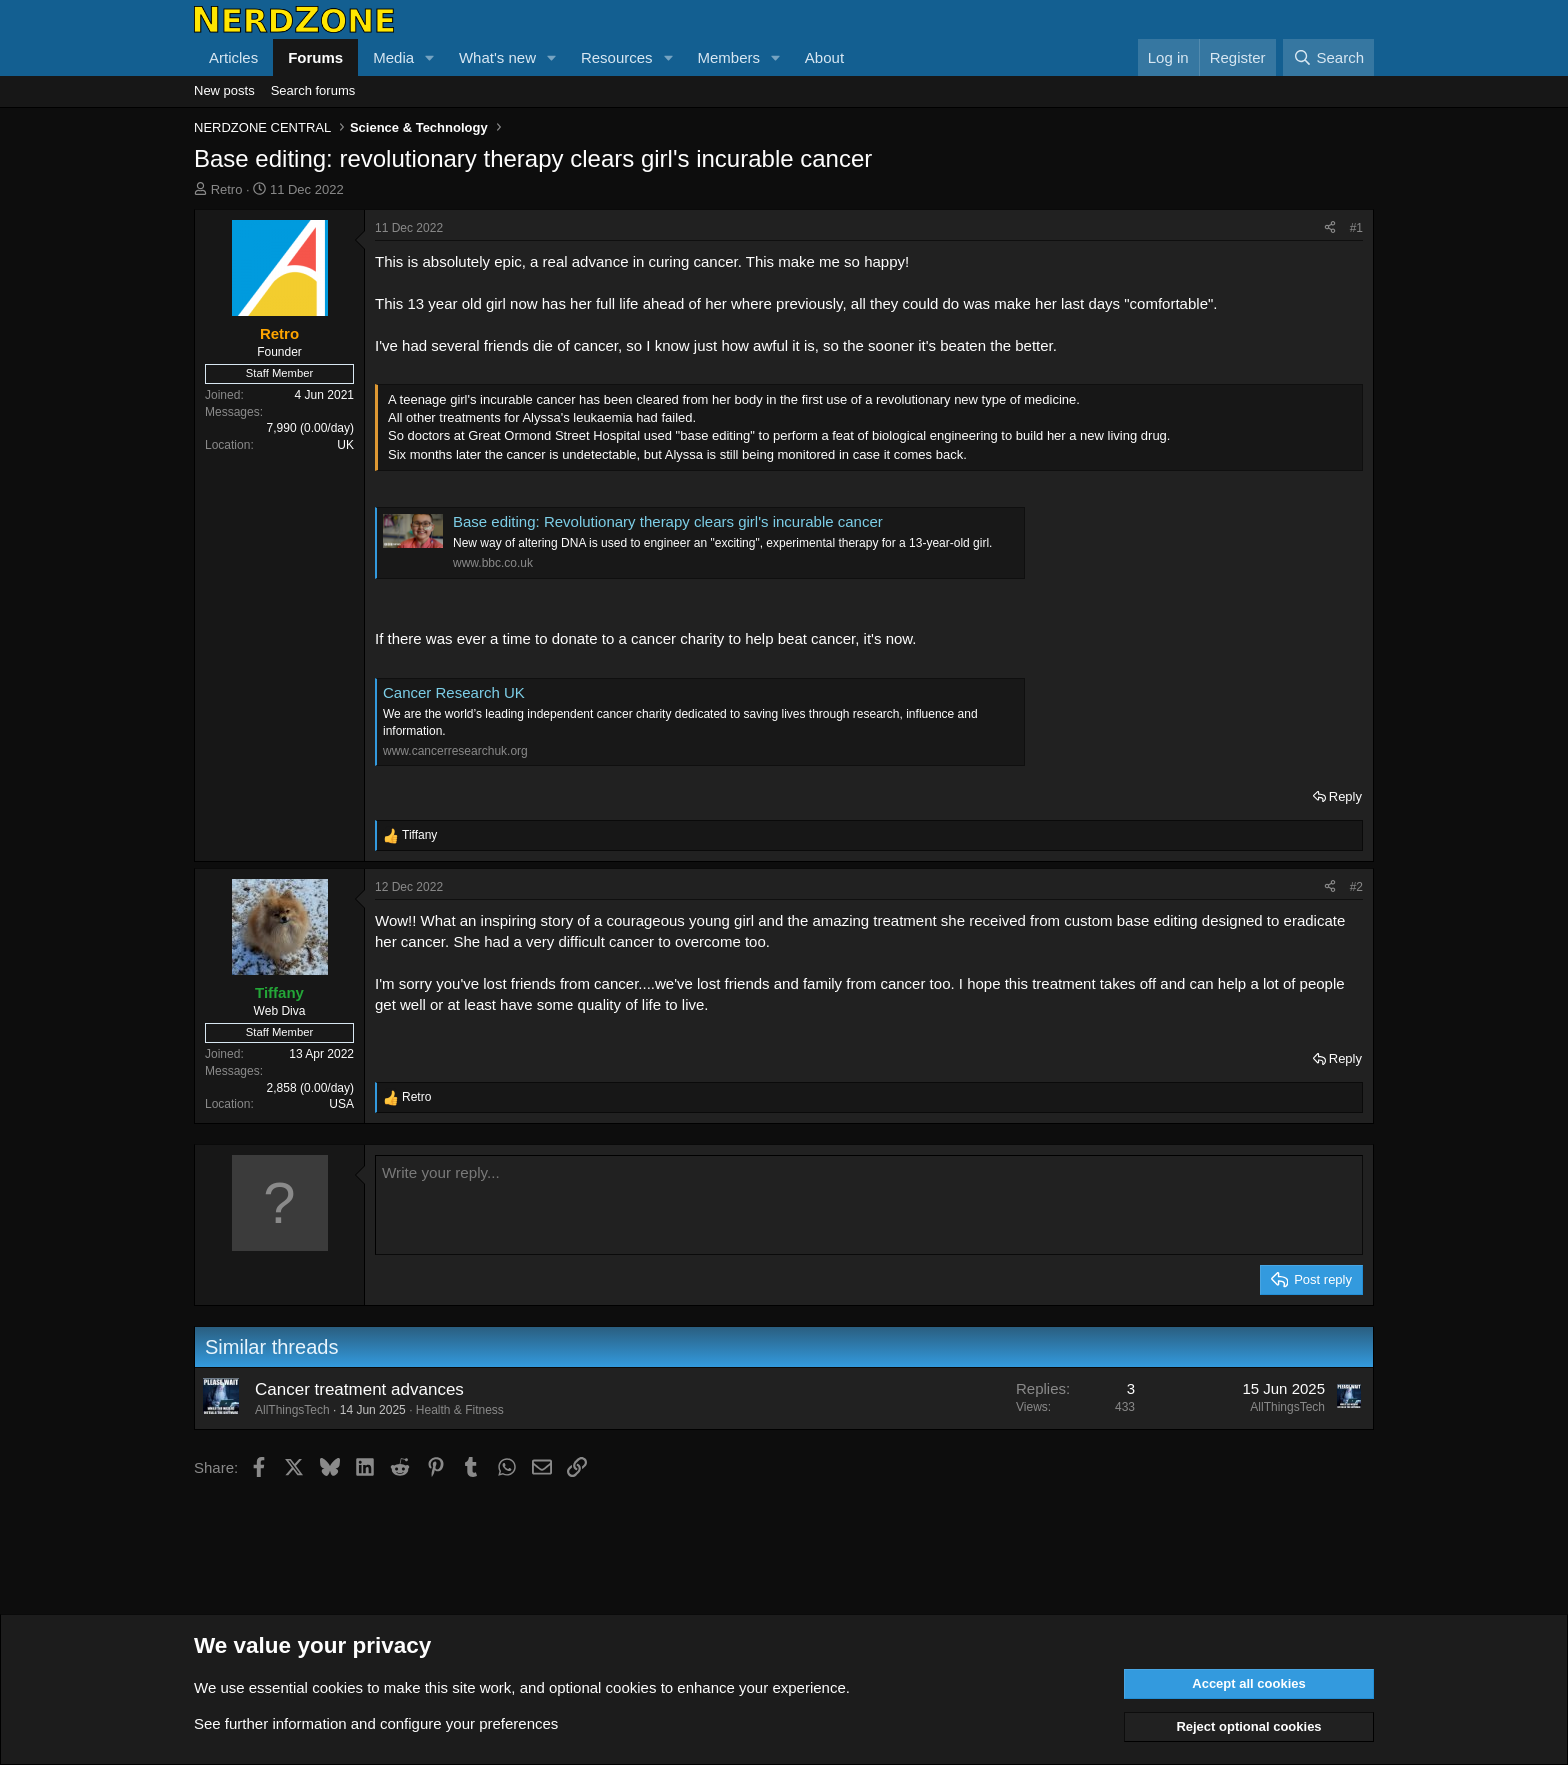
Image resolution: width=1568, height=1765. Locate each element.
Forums (315, 57)
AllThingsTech (292, 1410)
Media (393, 57)
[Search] (1328, 57)
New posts (224, 90)
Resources (617, 57)
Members (728, 57)
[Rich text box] (869, 1205)
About (824, 57)
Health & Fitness (460, 1410)
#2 (1356, 887)
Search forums (313, 90)
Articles (233, 57)
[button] (430, 57)
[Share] (1330, 228)
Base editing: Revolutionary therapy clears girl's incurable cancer (668, 521)
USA (341, 1104)
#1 (1356, 228)
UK (345, 445)
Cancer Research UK (454, 692)
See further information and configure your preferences (376, 1723)
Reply (1345, 796)
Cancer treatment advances (359, 1389)
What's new (497, 57)
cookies (337, 1687)
